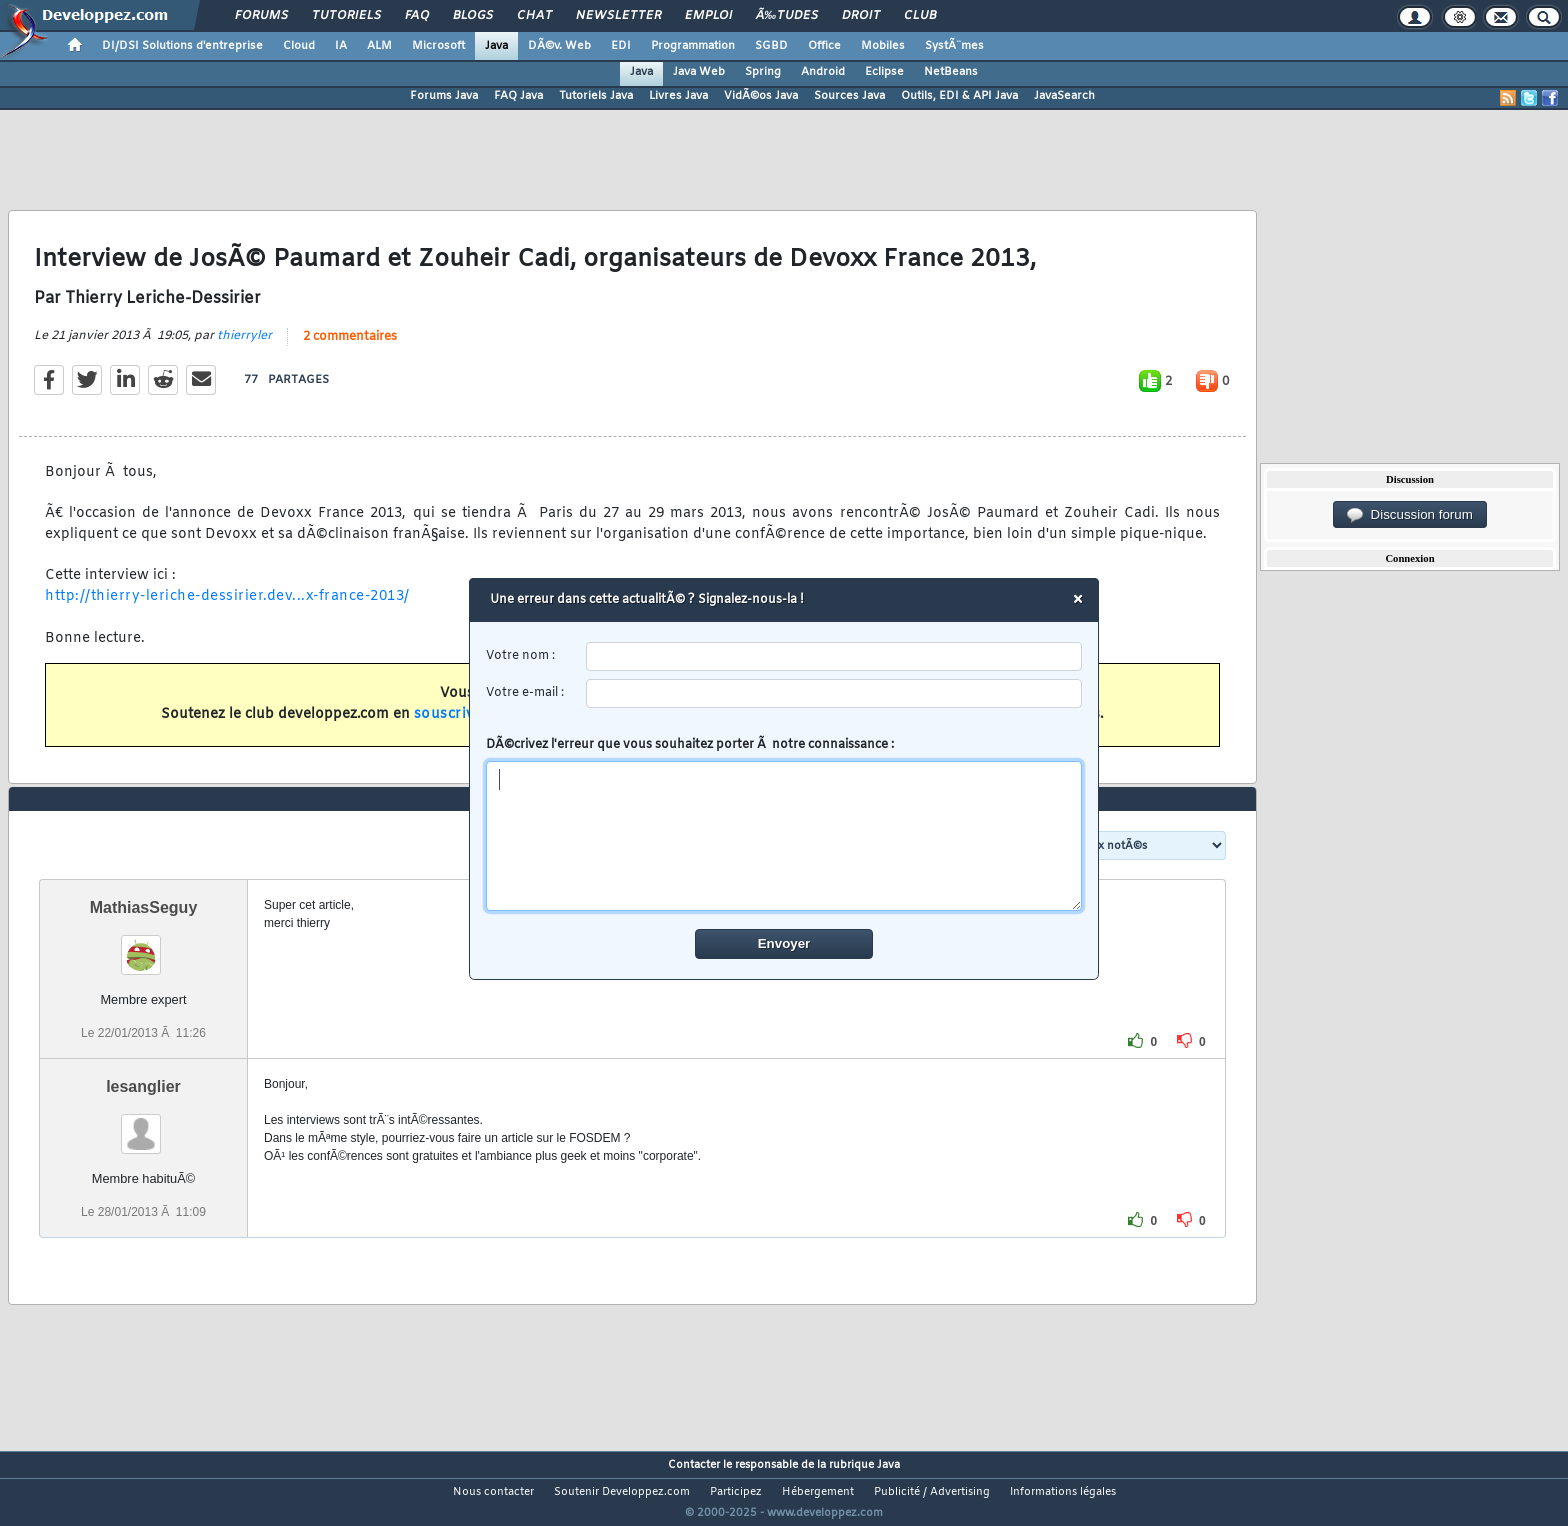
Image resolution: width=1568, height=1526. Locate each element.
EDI (621, 46)
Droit (861, 16)
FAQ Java (518, 96)
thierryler (244, 348)
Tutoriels (346, 16)
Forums (261, 16)
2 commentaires (350, 349)
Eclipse (884, 72)
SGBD (771, 46)
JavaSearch (1064, 96)
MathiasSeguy (144, 944)
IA (341, 46)
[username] (834, 656)
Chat (534, 16)
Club (920, 16)
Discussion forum (1410, 515)
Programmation (693, 46)
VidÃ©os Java (761, 96)
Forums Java (444, 96)
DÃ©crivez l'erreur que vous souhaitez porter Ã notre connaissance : (784, 824)
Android (823, 72)
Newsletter (618, 16)
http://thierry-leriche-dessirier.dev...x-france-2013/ (227, 609)
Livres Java (678, 96)
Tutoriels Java (596, 96)
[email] (834, 693)
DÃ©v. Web (559, 46)
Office (824, 46)
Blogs (473, 16)
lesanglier (143, 1123)
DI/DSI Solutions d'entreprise (182, 46)
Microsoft (438, 46)
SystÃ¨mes (954, 46)
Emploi (708, 16)
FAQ (417, 16)
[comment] (784, 836)
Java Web (699, 72)
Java (496, 46)
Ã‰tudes (787, 16)
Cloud (299, 46)
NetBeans (951, 72)
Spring (763, 72)
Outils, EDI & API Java (959, 96)
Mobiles (883, 46)
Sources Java (849, 96)
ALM (379, 46)
